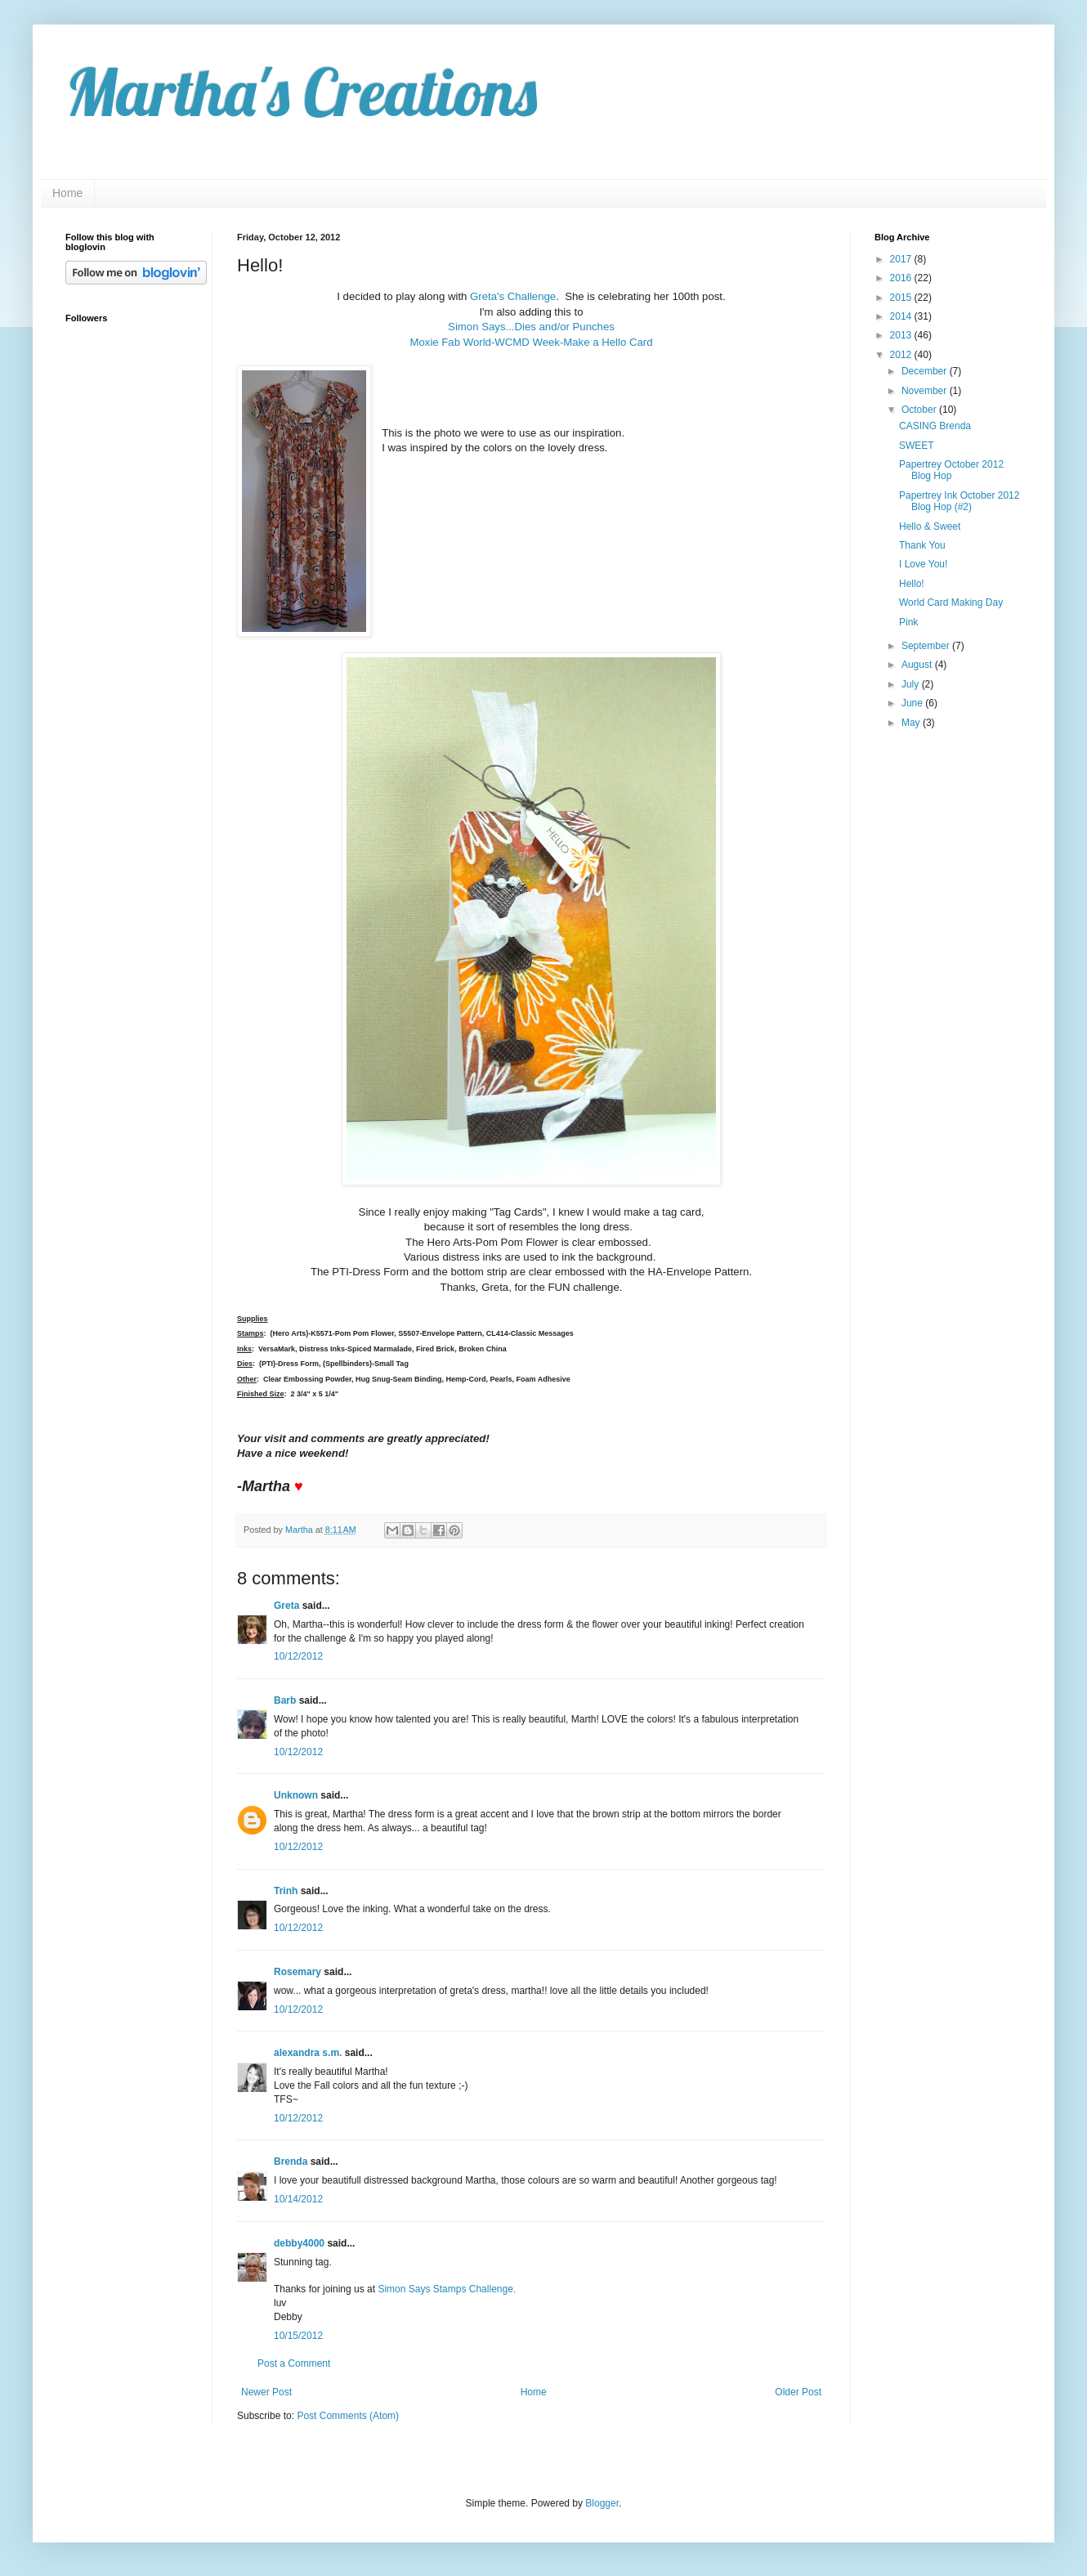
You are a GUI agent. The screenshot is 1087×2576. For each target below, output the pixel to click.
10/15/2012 (298, 2335)
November (925, 390)
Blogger (602, 2503)
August (918, 664)
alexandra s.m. (308, 2053)
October (920, 409)
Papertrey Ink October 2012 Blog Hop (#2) (959, 501)
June (913, 703)
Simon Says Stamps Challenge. (447, 2289)
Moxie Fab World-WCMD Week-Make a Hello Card (530, 342)
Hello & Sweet (929, 526)
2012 (902, 355)
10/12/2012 (298, 1656)
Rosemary (297, 1972)
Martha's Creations (301, 91)
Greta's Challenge (513, 296)
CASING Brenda (935, 426)
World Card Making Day (951, 602)
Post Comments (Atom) (348, 2415)
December (925, 371)
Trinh (285, 1891)
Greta (286, 1605)
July (911, 684)
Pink (908, 622)
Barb (285, 1700)
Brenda (290, 2161)
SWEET (916, 445)
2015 (902, 297)
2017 (902, 259)
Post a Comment (293, 2363)
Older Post (798, 2392)
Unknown (296, 1795)
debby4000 (299, 2243)
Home (67, 192)
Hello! (911, 583)
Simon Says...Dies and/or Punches (531, 326)
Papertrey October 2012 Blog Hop (951, 470)
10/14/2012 (298, 2199)
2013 (902, 335)
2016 (902, 278)
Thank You (922, 545)
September (926, 646)
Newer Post (266, 2392)
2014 (902, 316)
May (912, 722)
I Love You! (923, 564)
